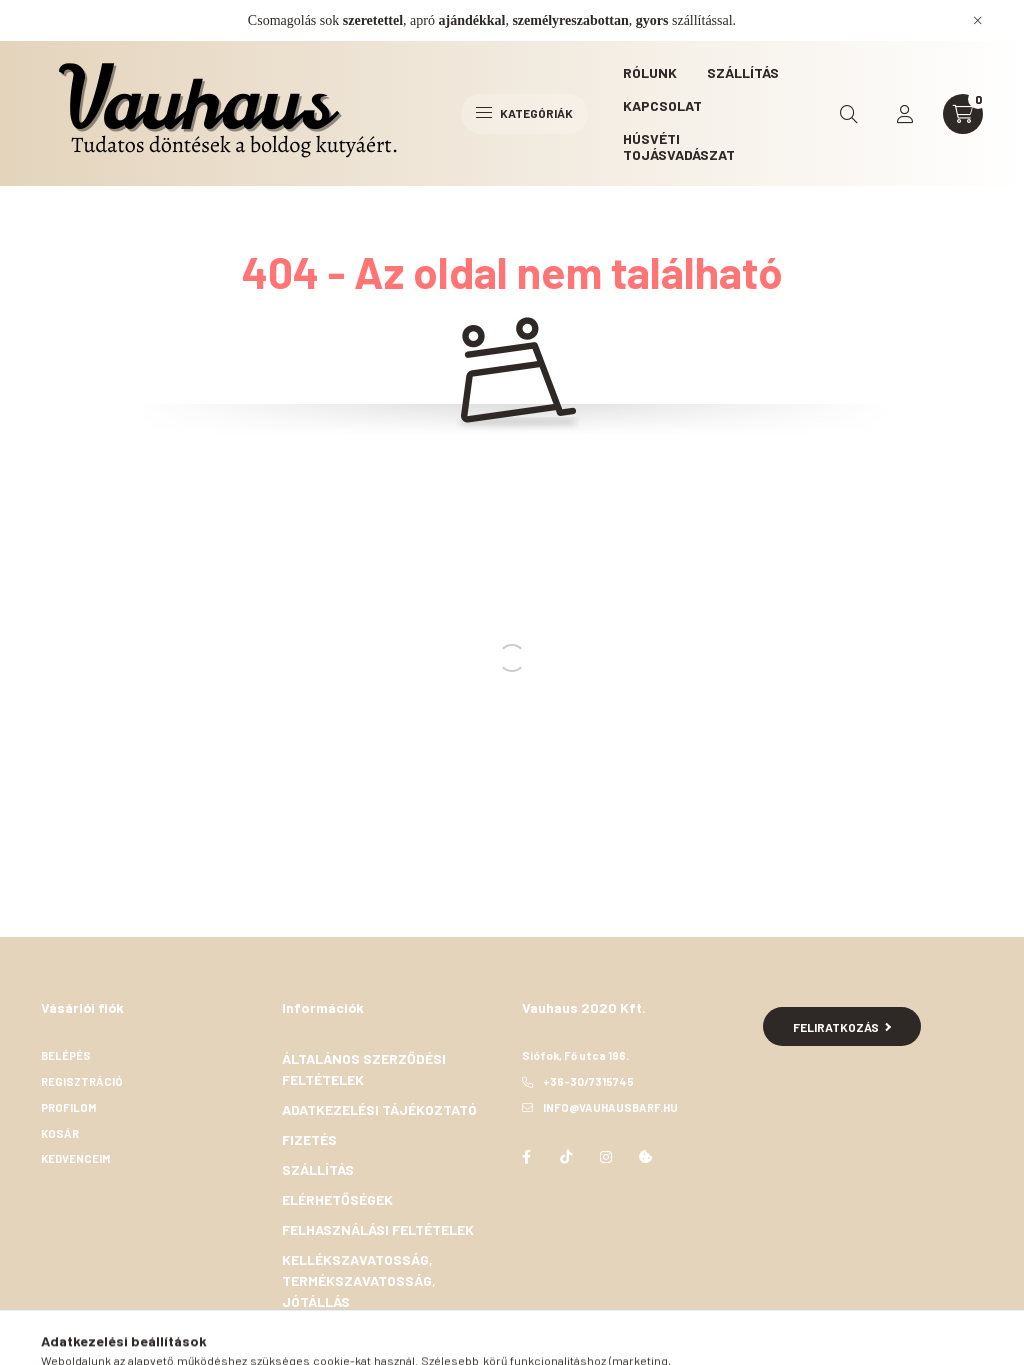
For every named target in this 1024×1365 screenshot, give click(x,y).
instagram (606, 1157)
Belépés (66, 1055)
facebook (526, 1157)
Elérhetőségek (337, 1199)
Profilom (68, 1107)
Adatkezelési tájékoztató (379, 1109)
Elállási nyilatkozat (360, 1331)
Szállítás (743, 72)
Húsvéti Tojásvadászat (679, 146)
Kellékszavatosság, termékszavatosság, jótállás (359, 1280)
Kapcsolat (662, 105)
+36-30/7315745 (588, 1081)
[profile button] (905, 114)
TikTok (566, 1157)
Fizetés (309, 1139)
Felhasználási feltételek (378, 1229)
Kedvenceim (76, 1158)
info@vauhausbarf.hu (610, 1107)
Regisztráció (82, 1081)
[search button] (849, 114)
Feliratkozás (842, 1027)
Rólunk (650, 72)
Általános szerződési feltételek (364, 1069)
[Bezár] (978, 20)
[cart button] (963, 114)
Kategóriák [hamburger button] (524, 113)
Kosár (60, 1133)
